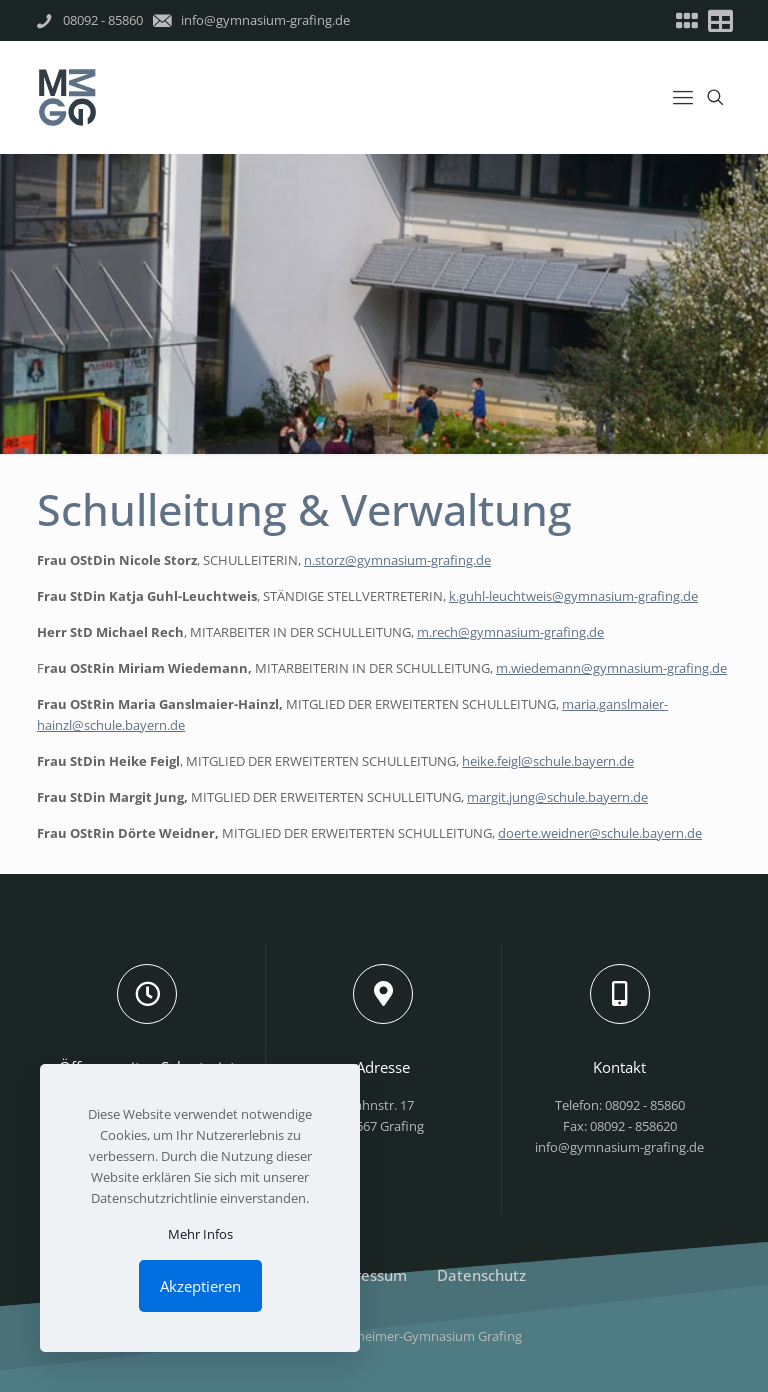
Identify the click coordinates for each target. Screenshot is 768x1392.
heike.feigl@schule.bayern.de (548, 761)
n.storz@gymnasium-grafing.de (397, 560)
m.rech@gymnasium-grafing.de (510, 632)
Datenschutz (481, 1275)
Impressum (367, 1275)
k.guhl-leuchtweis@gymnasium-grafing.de (573, 596)
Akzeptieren (200, 1286)
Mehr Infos (200, 1234)
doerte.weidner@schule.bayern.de (600, 833)
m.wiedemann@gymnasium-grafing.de (611, 668)
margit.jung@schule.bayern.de (557, 797)
